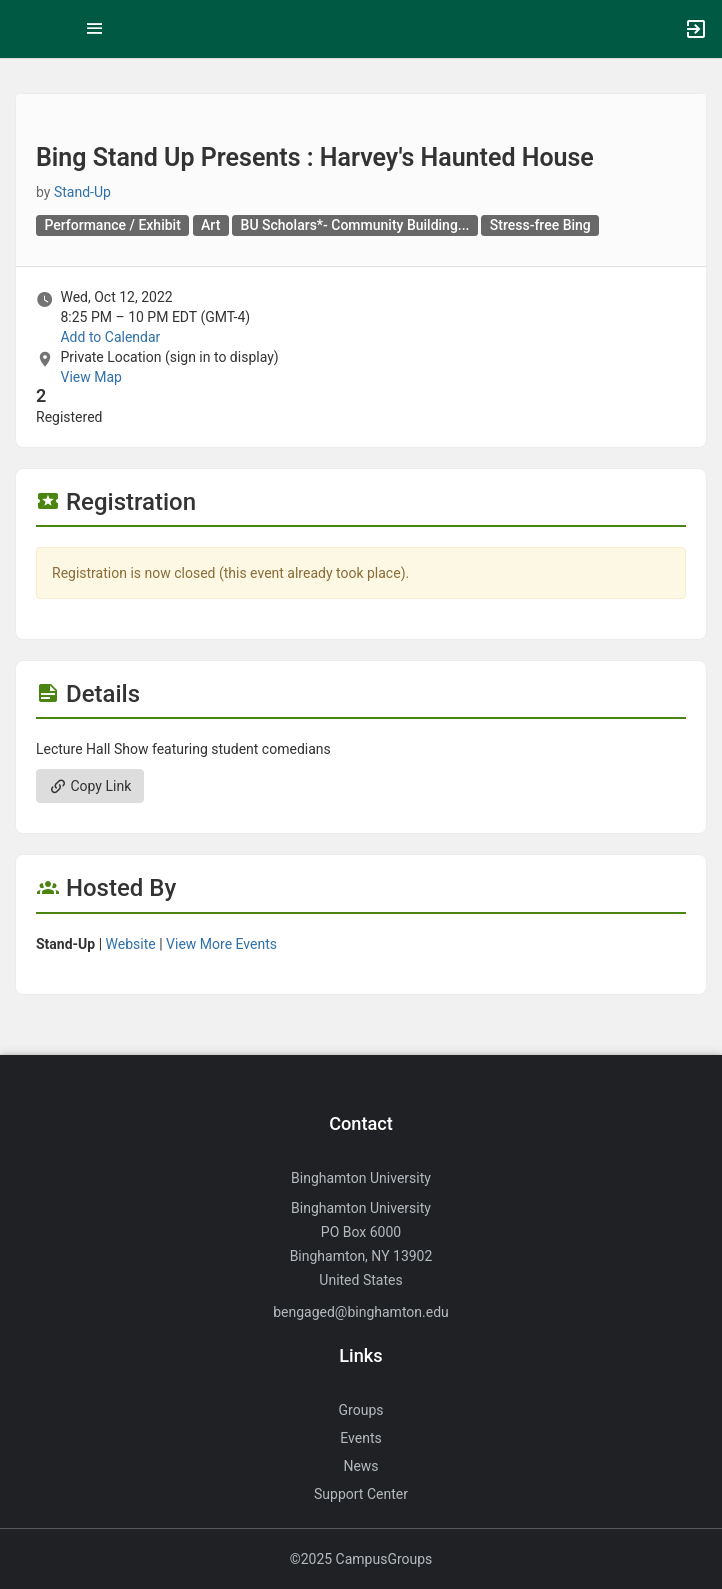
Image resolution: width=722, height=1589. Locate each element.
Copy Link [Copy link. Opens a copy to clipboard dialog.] (90, 786)
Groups (361, 1410)
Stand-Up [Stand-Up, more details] (82, 192)
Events (360, 1438)
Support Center (361, 1494)
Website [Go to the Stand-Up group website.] (131, 944)
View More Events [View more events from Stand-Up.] (221, 944)
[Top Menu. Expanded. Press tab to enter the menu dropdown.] (95, 29)
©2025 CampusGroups (361, 1559)
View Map (90, 377)
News (360, 1466)
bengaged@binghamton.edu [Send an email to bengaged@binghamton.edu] (361, 1312)
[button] (25, 29)
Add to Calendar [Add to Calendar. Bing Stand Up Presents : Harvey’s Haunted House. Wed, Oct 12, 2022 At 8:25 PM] (110, 337)
